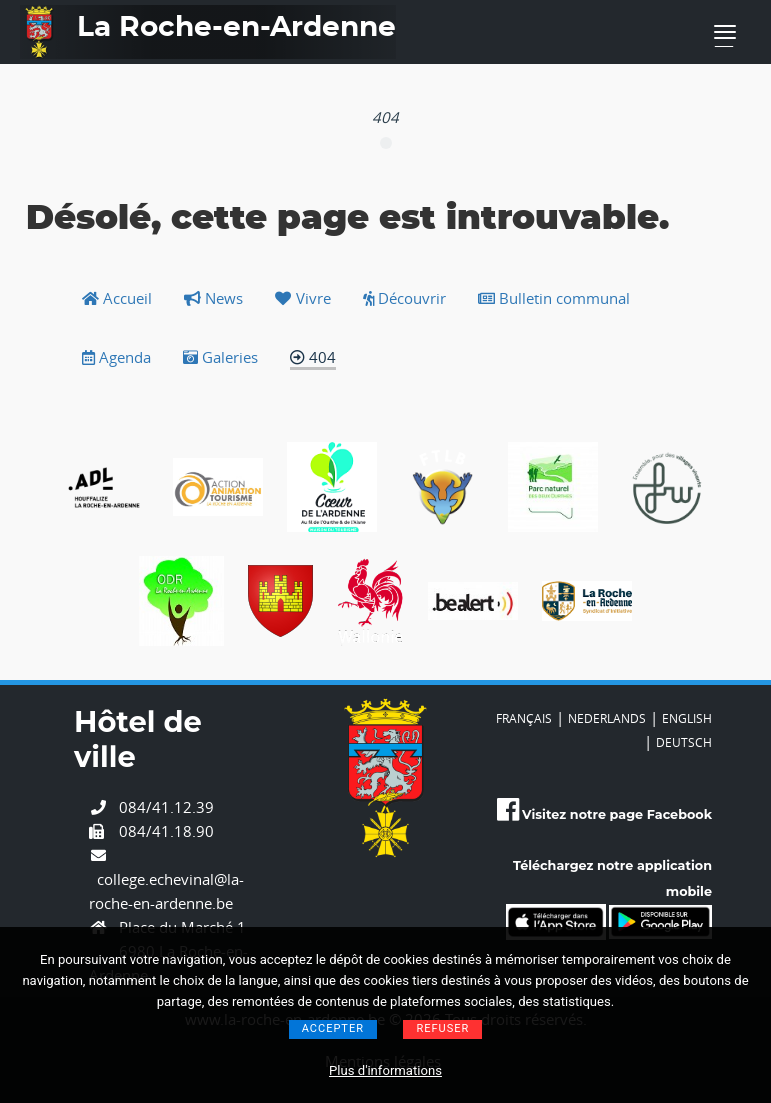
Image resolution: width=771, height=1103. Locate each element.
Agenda (116, 357)
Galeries (220, 357)
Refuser (442, 1028)
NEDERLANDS (607, 718)
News (213, 298)
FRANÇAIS (524, 718)
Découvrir (404, 298)
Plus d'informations (385, 1070)
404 (313, 357)
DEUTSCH (684, 742)
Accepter (333, 1028)
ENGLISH (687, 718)
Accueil (117, 298)
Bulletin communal (554, 298)
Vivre (303, 298)
